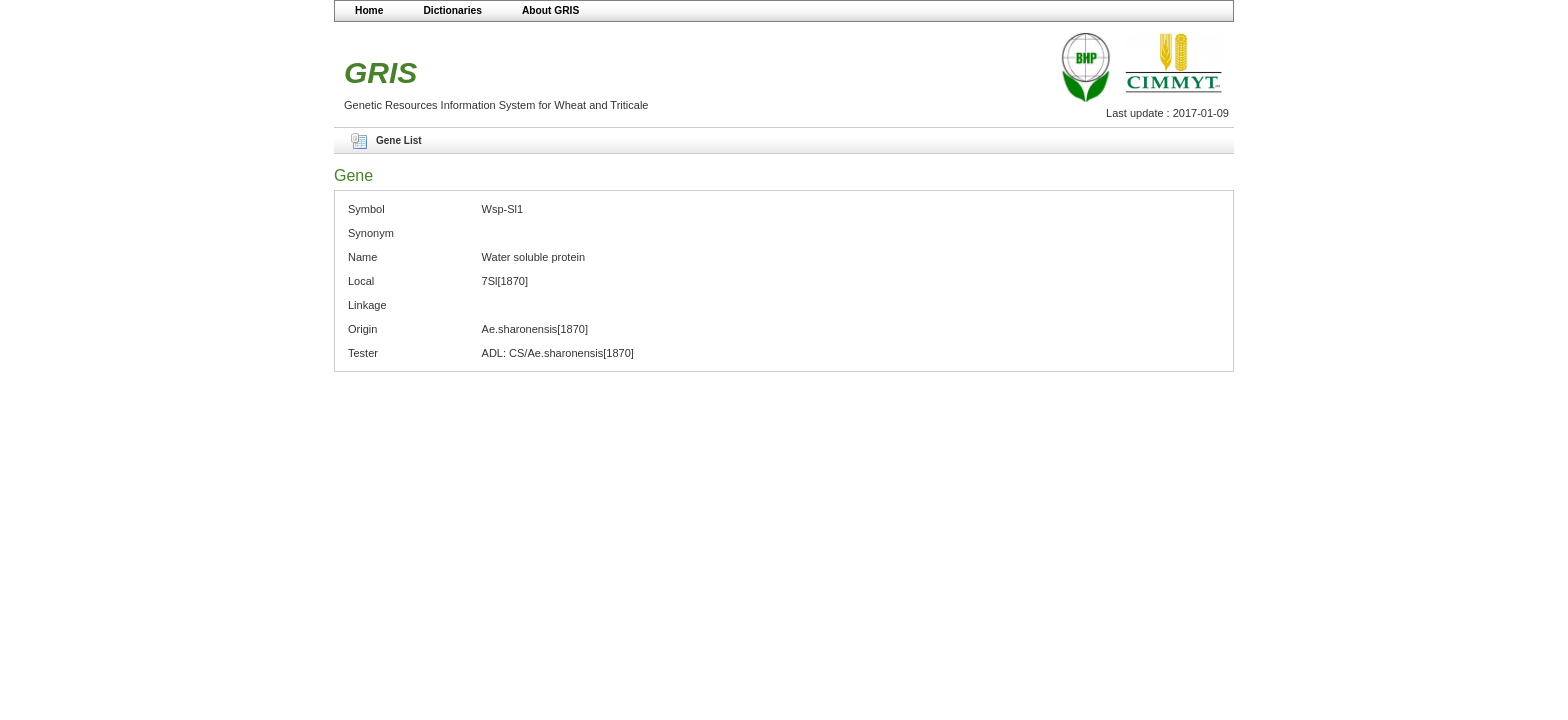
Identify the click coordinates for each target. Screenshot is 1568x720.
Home (369, 10)
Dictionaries (452, 10)
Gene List (399, 140)
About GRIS (550, 10)
